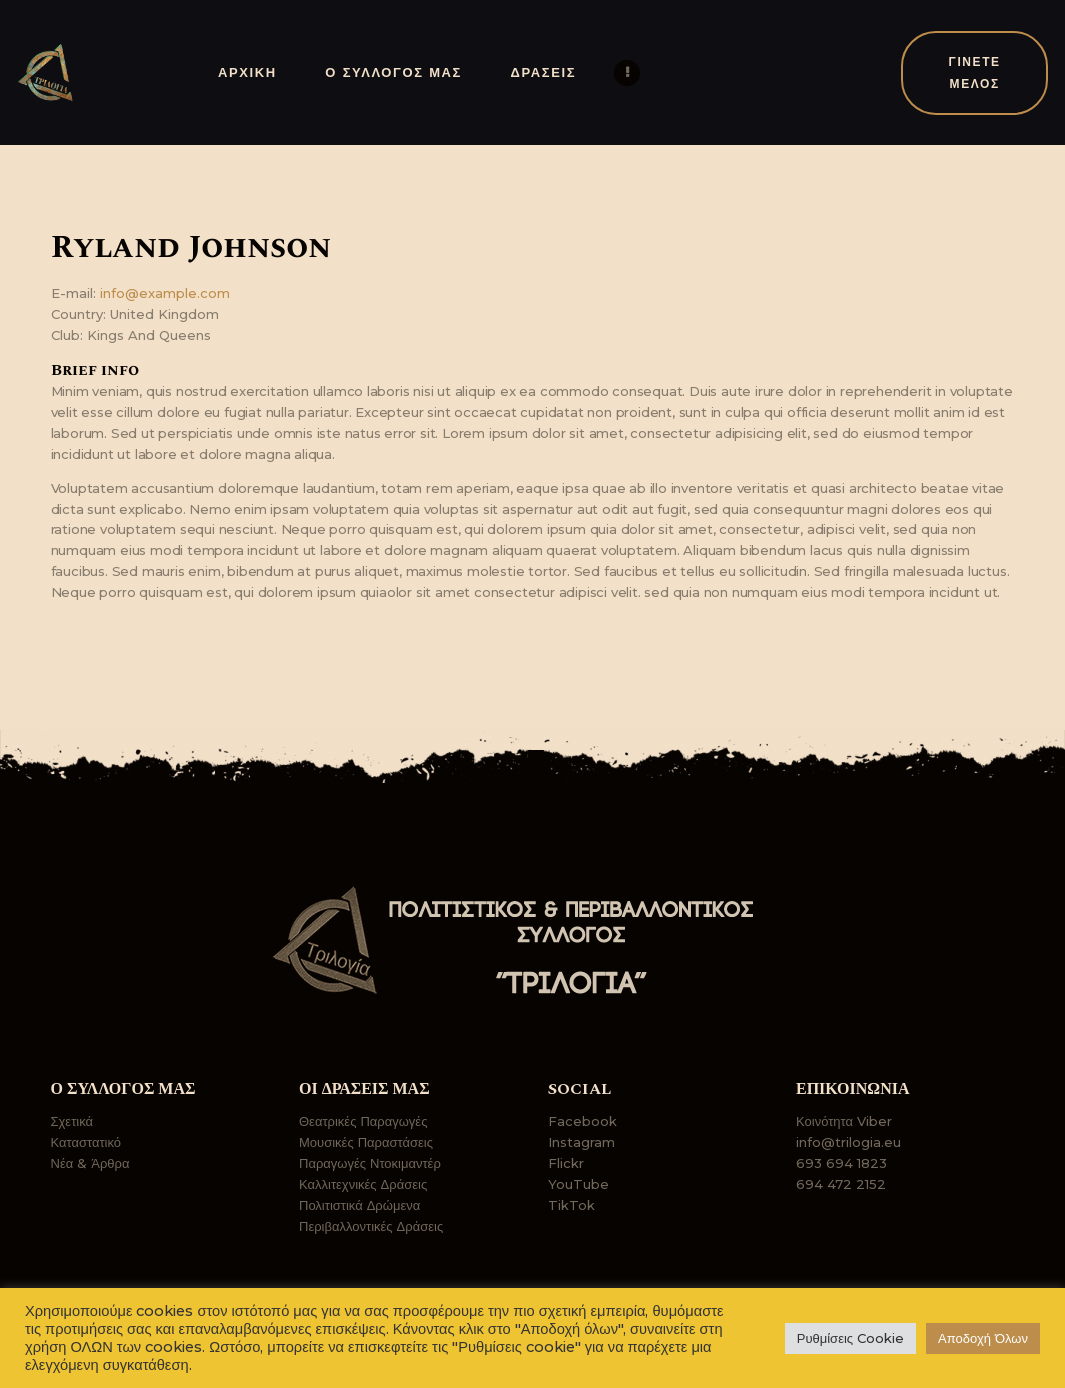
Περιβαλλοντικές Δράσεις (371, 1226)
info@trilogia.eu (848, 1142)
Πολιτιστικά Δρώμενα (359, 1205)
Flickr (566, 1163)
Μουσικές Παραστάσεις (366, 1142)
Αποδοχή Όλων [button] (983, 1338)
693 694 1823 (841, 1163)
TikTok (571, 1205)
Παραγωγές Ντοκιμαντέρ (370, 1163)
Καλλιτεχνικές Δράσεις (363, 1184)
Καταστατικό (86, 1142)
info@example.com (165, 293)
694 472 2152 (841, 1184)
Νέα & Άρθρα (90, 1163)
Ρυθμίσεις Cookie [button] (850, 1338)
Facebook (582, 1121)
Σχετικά (72, 1121)
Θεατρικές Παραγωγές (363, 1121)
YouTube (578, 1184)
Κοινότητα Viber (844, 1121)
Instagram (581, 1142)
